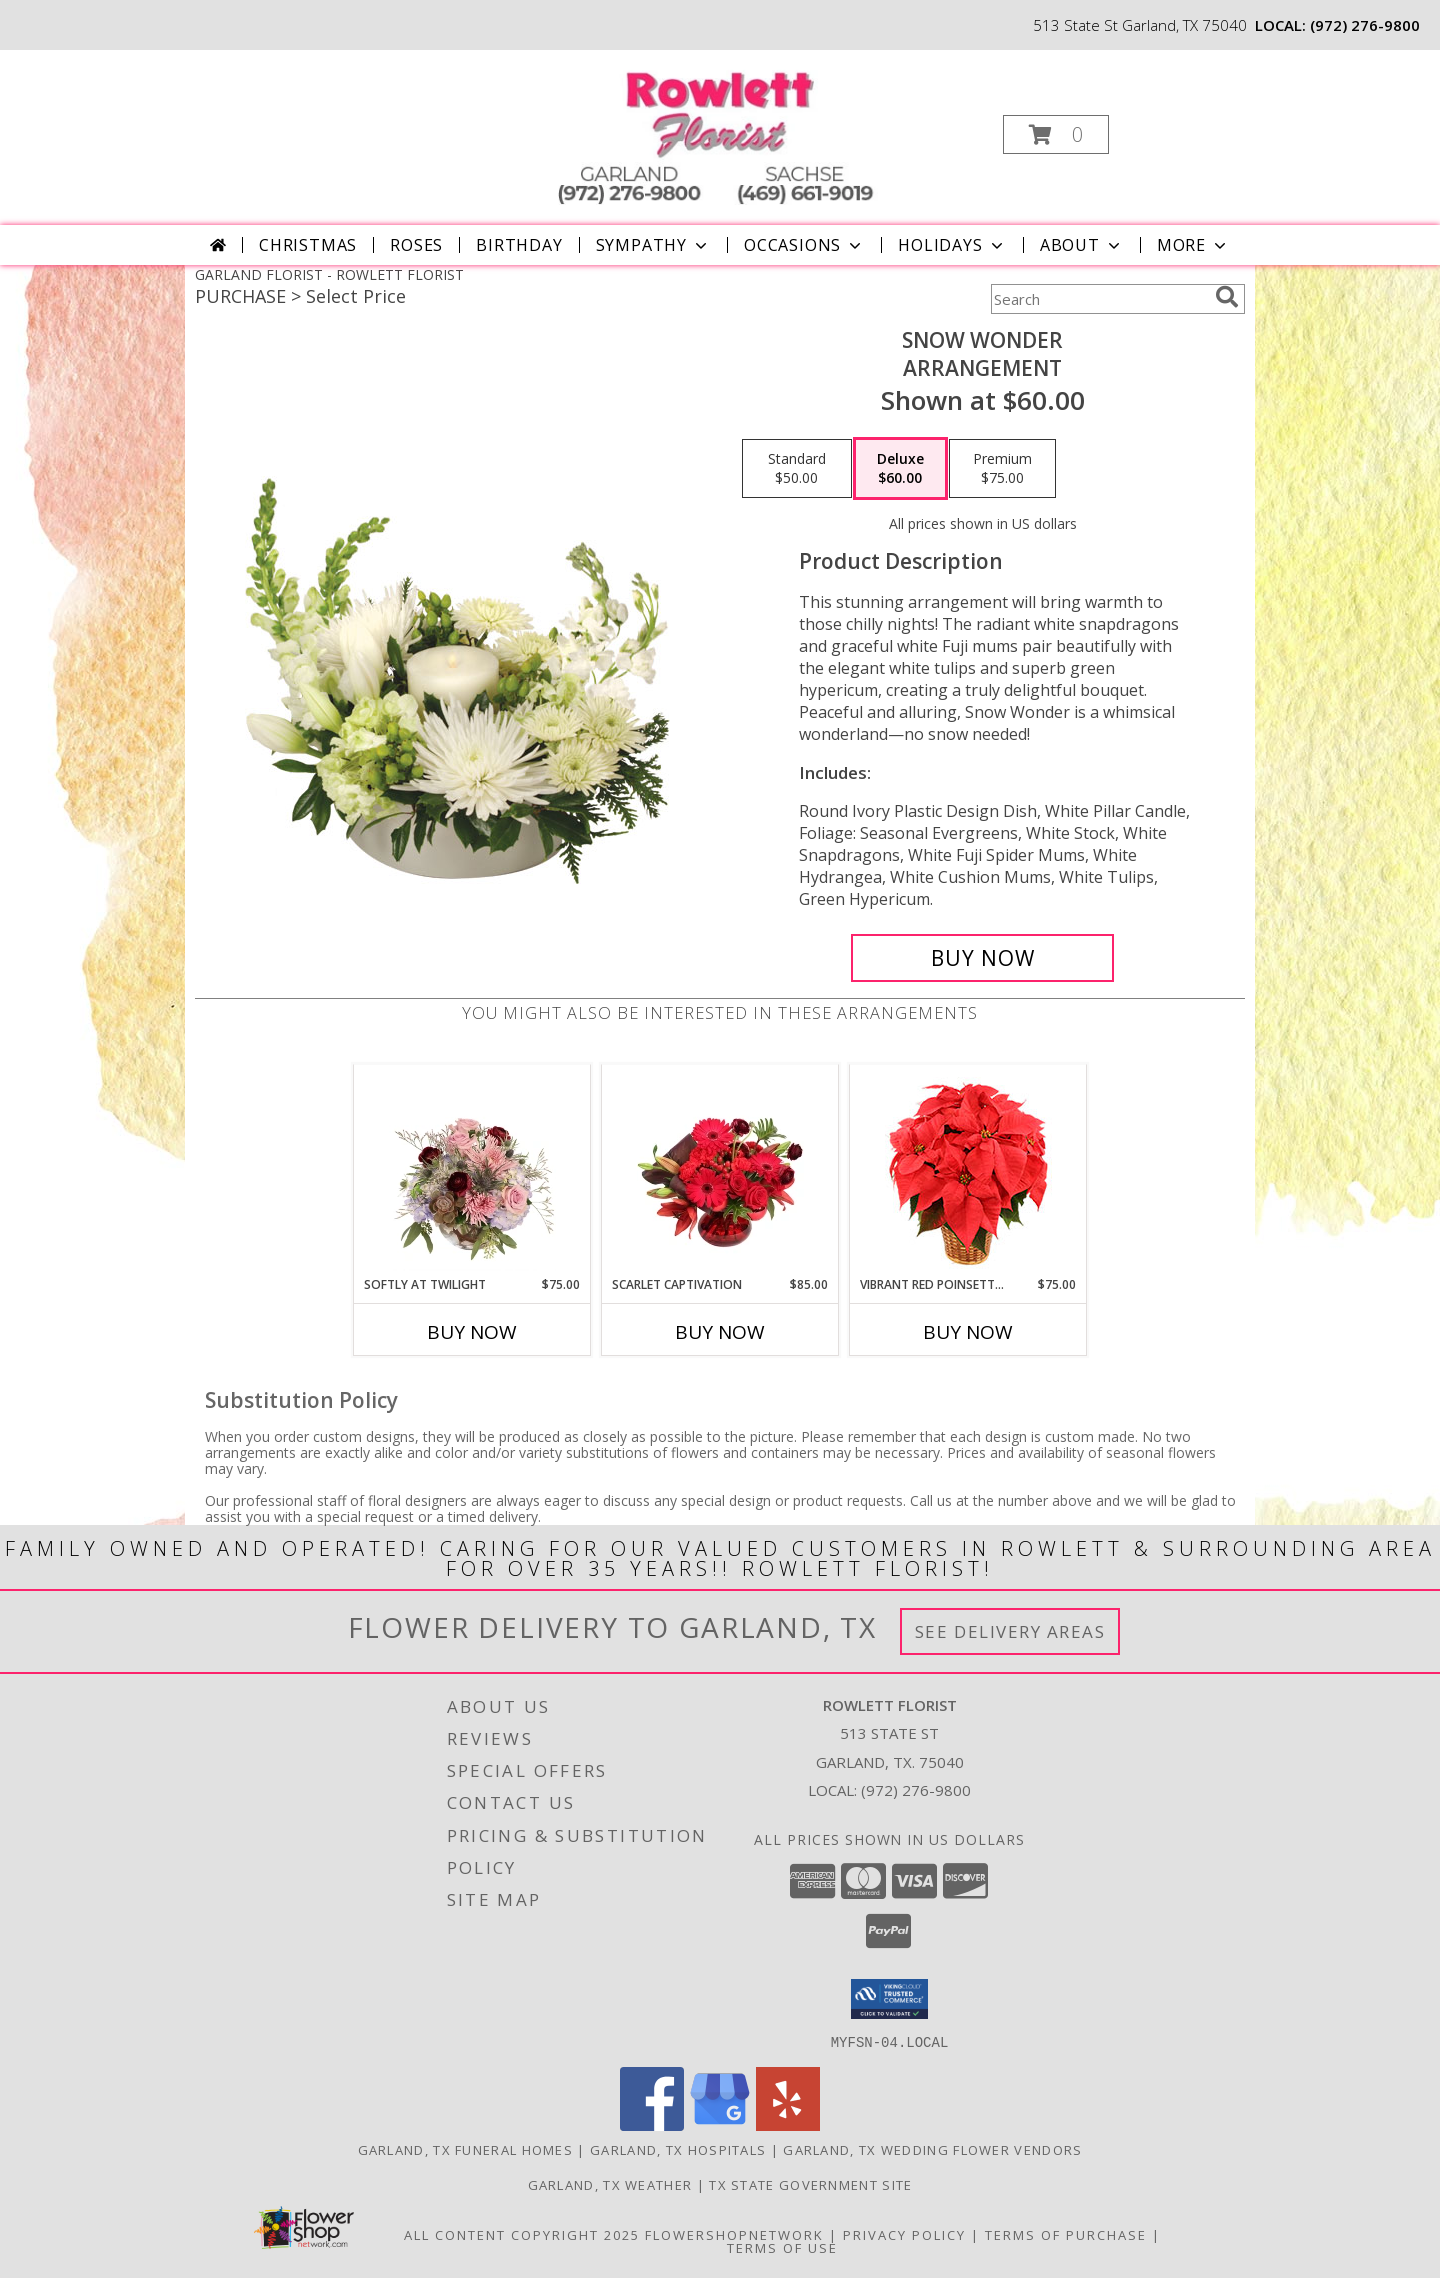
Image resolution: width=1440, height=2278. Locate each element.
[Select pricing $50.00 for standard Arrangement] (797, 469)
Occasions (804, 245)
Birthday (519, 245)
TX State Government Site (810, 2184)
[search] (1227, 297)
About (1082, 245)
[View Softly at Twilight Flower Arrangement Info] (472, 1170)
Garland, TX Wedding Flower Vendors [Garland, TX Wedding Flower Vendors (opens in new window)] (932, 2149)
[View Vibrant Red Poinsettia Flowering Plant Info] (968, 1170)
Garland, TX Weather (610, 2184)
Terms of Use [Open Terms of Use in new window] (782, 2247)
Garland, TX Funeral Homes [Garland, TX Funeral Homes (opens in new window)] (466, 2149)
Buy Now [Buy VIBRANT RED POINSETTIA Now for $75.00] (968, 1332)
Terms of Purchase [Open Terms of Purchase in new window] (1066, 2234)
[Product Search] (1099, 299)
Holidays (952, 245)
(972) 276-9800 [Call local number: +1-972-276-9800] (1365, 25)
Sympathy (653, 245)
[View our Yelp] (788, 2124)
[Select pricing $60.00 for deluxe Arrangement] (900, 469)
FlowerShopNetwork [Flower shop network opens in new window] (734, 2234)
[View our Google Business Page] (720, 2124)
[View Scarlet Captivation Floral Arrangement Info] (720, 1170)
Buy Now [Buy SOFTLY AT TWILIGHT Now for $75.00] (472, 1332)
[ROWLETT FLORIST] (718, 128)
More (1193, 245)
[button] (1056, 134)
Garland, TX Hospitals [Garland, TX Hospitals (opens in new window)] (678, 2149)
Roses (416, 245)
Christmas (308, 245)
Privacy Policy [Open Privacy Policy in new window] (904, 2234)
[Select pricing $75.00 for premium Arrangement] (1002, 469)
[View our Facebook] (652, 2124)
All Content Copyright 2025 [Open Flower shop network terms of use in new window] (522, 2234)
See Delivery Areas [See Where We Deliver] (1010, 1631)
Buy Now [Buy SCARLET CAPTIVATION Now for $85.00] (720, 1332)
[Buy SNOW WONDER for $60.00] (982, 958)
